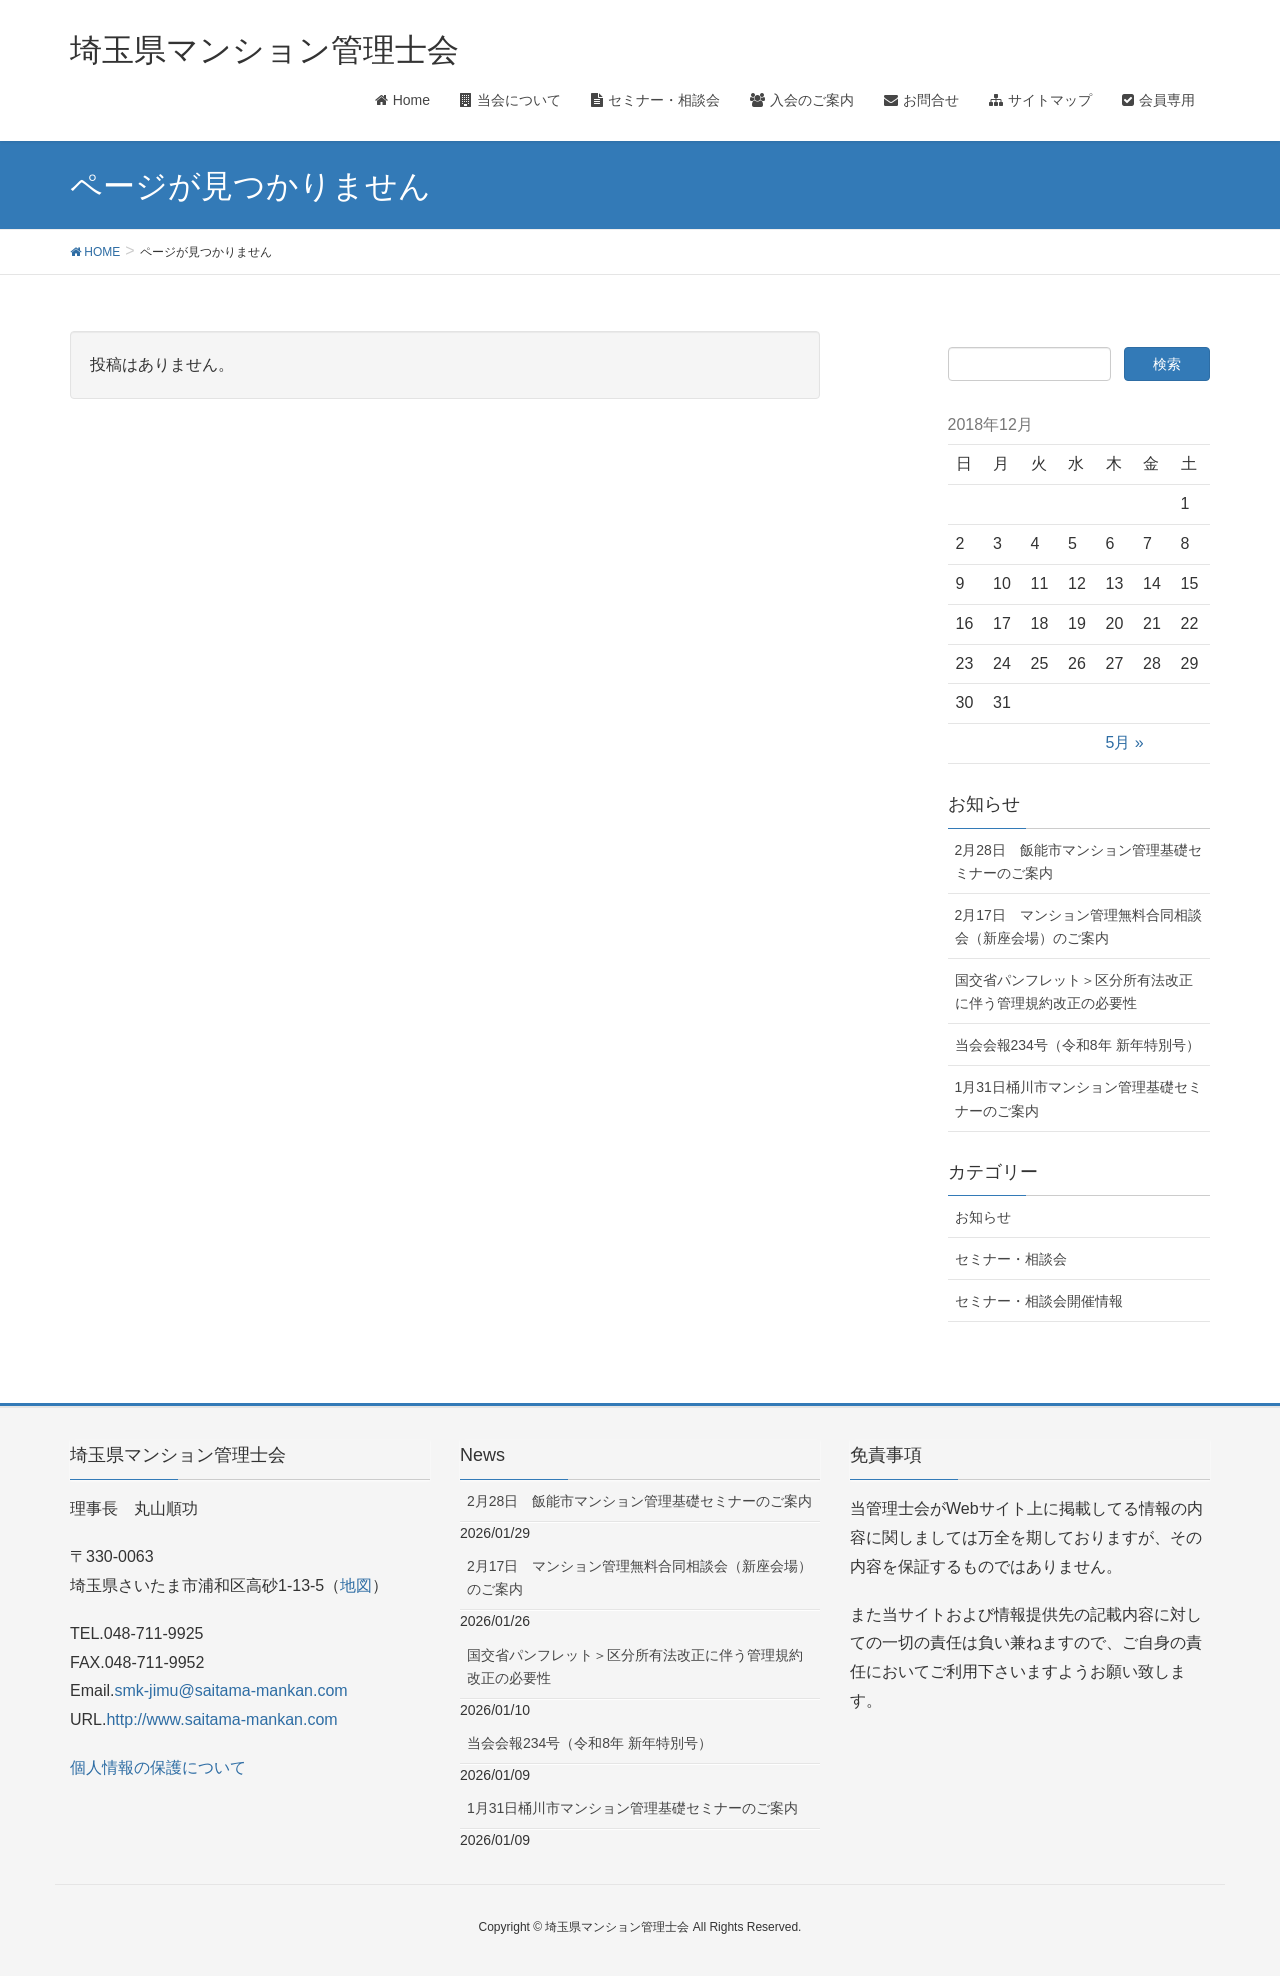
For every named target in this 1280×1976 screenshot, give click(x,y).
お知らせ (983, 1217)
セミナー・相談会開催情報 (1039, 1301)
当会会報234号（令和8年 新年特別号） (1077, 1045)
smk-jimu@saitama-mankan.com (230, 1690)
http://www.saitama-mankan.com (221, 1719)
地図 (356, 1585)
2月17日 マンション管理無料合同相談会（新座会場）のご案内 (1078, 926)
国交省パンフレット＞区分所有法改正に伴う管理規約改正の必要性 (1074, 991)
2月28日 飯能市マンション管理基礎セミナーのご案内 (1078, 861)
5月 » (1125, 742)
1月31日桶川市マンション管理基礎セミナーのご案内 (1078, 1098)
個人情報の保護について (158, 1767)
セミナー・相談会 (1011, 1259)
